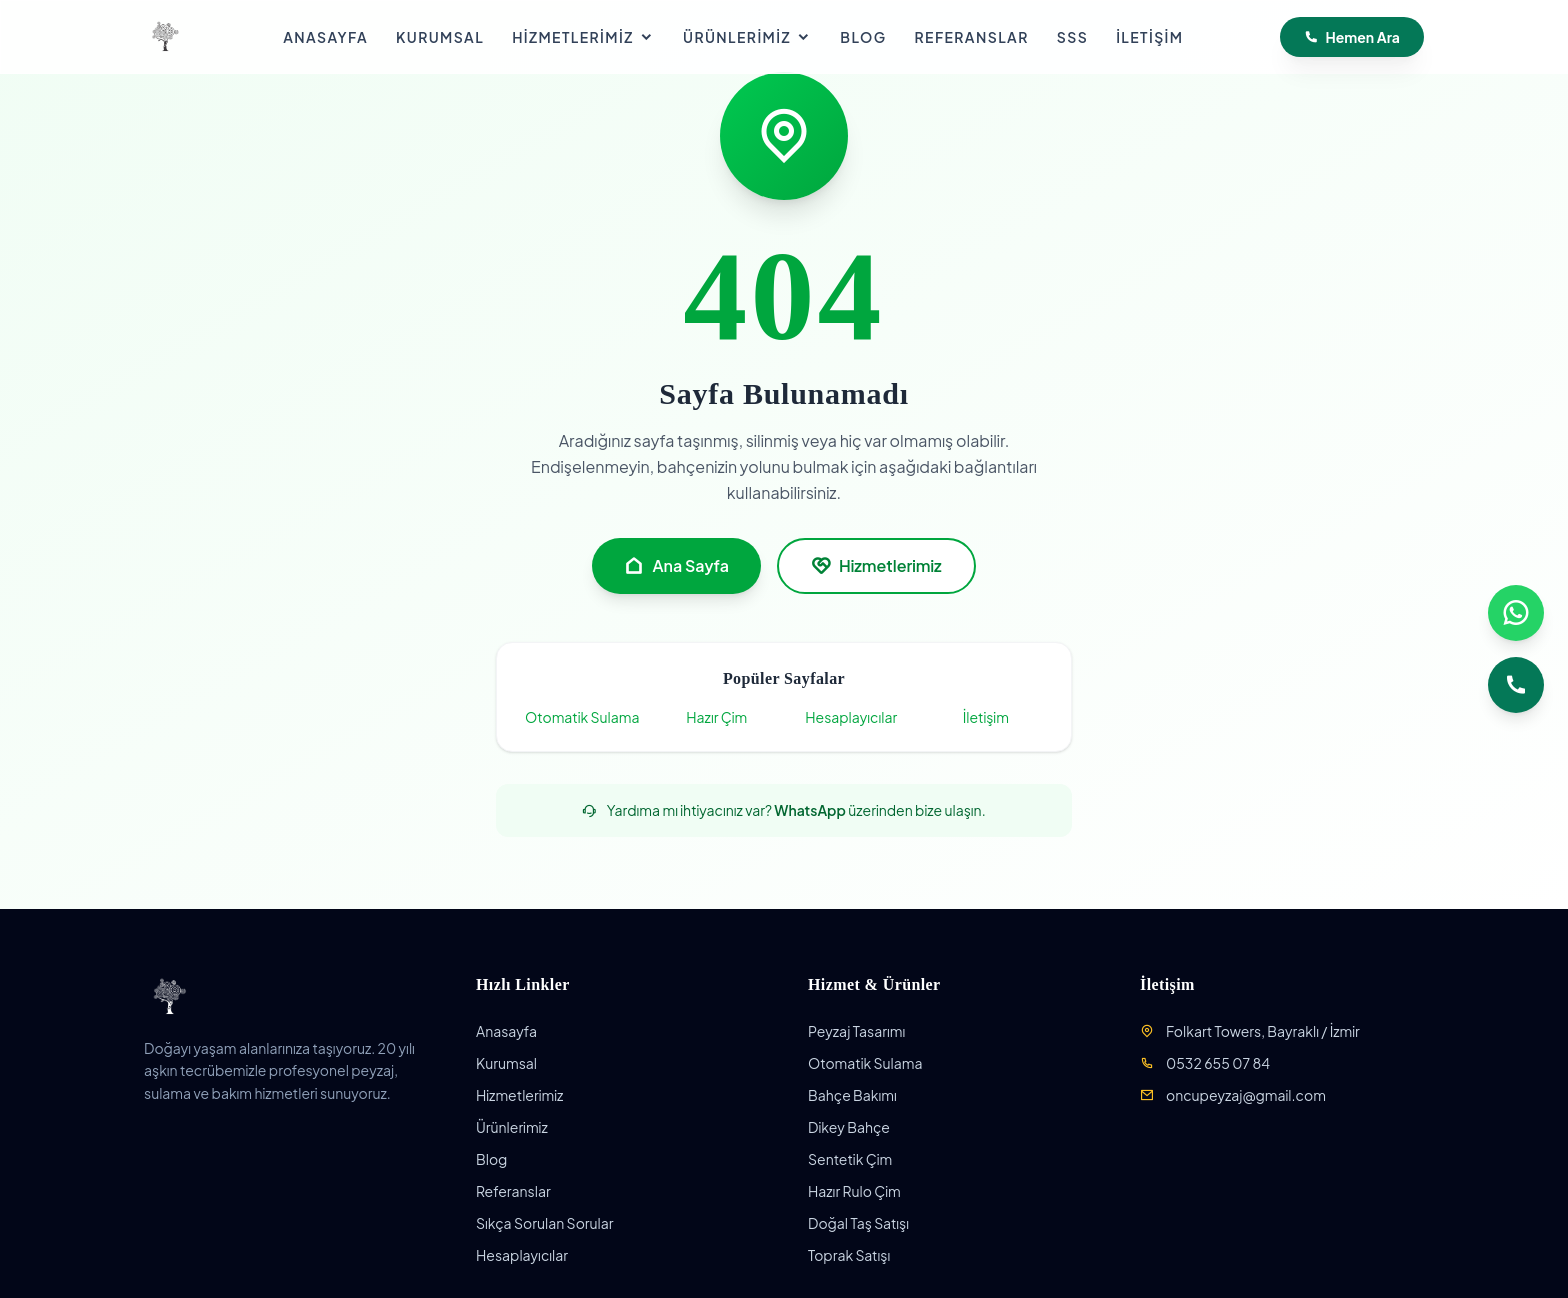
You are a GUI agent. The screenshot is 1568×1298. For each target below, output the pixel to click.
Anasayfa (325, 37)
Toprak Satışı (849, 1255)
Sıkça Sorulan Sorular (545, 1223)
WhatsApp (810, 810)
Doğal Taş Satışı (858, 1223)
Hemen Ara (1352, 37)
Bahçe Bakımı (852, 1095)
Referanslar (972, 37)
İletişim (1149, 37)
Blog (863, 37)
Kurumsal (440, 37)
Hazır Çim (716, 717)
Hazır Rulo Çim (854, 1191)
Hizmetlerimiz (583, 37)
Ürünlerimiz (747, 37)
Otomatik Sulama (582, 717)
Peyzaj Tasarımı (856, 1031)
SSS (1072, 37)
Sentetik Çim (850, 1159)
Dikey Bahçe (849, 1127)
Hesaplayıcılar (851, 717)
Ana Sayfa (676, 566)
